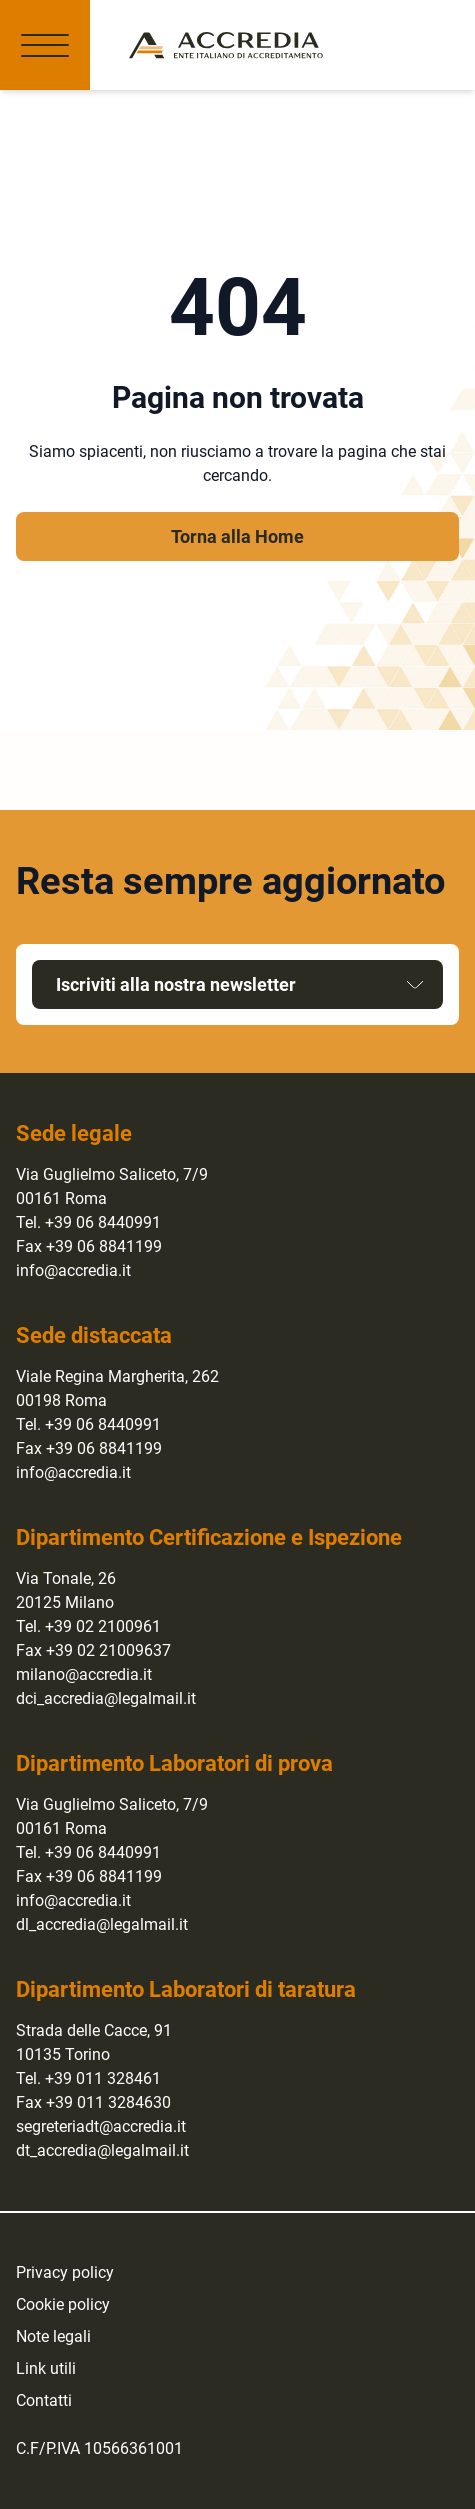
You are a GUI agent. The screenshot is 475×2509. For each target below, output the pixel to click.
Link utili (46, 2368)
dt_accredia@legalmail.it (102, 2150)
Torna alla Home (237, 536)
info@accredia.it (73, 1270)
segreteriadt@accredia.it (101, 2126)
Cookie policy (63, 2304)
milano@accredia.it (84, 1674)
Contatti (44, 2400)
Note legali (53, 2336)
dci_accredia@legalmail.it (106, 1698)
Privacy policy (65, 2272)
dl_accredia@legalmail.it (102, 1924)
